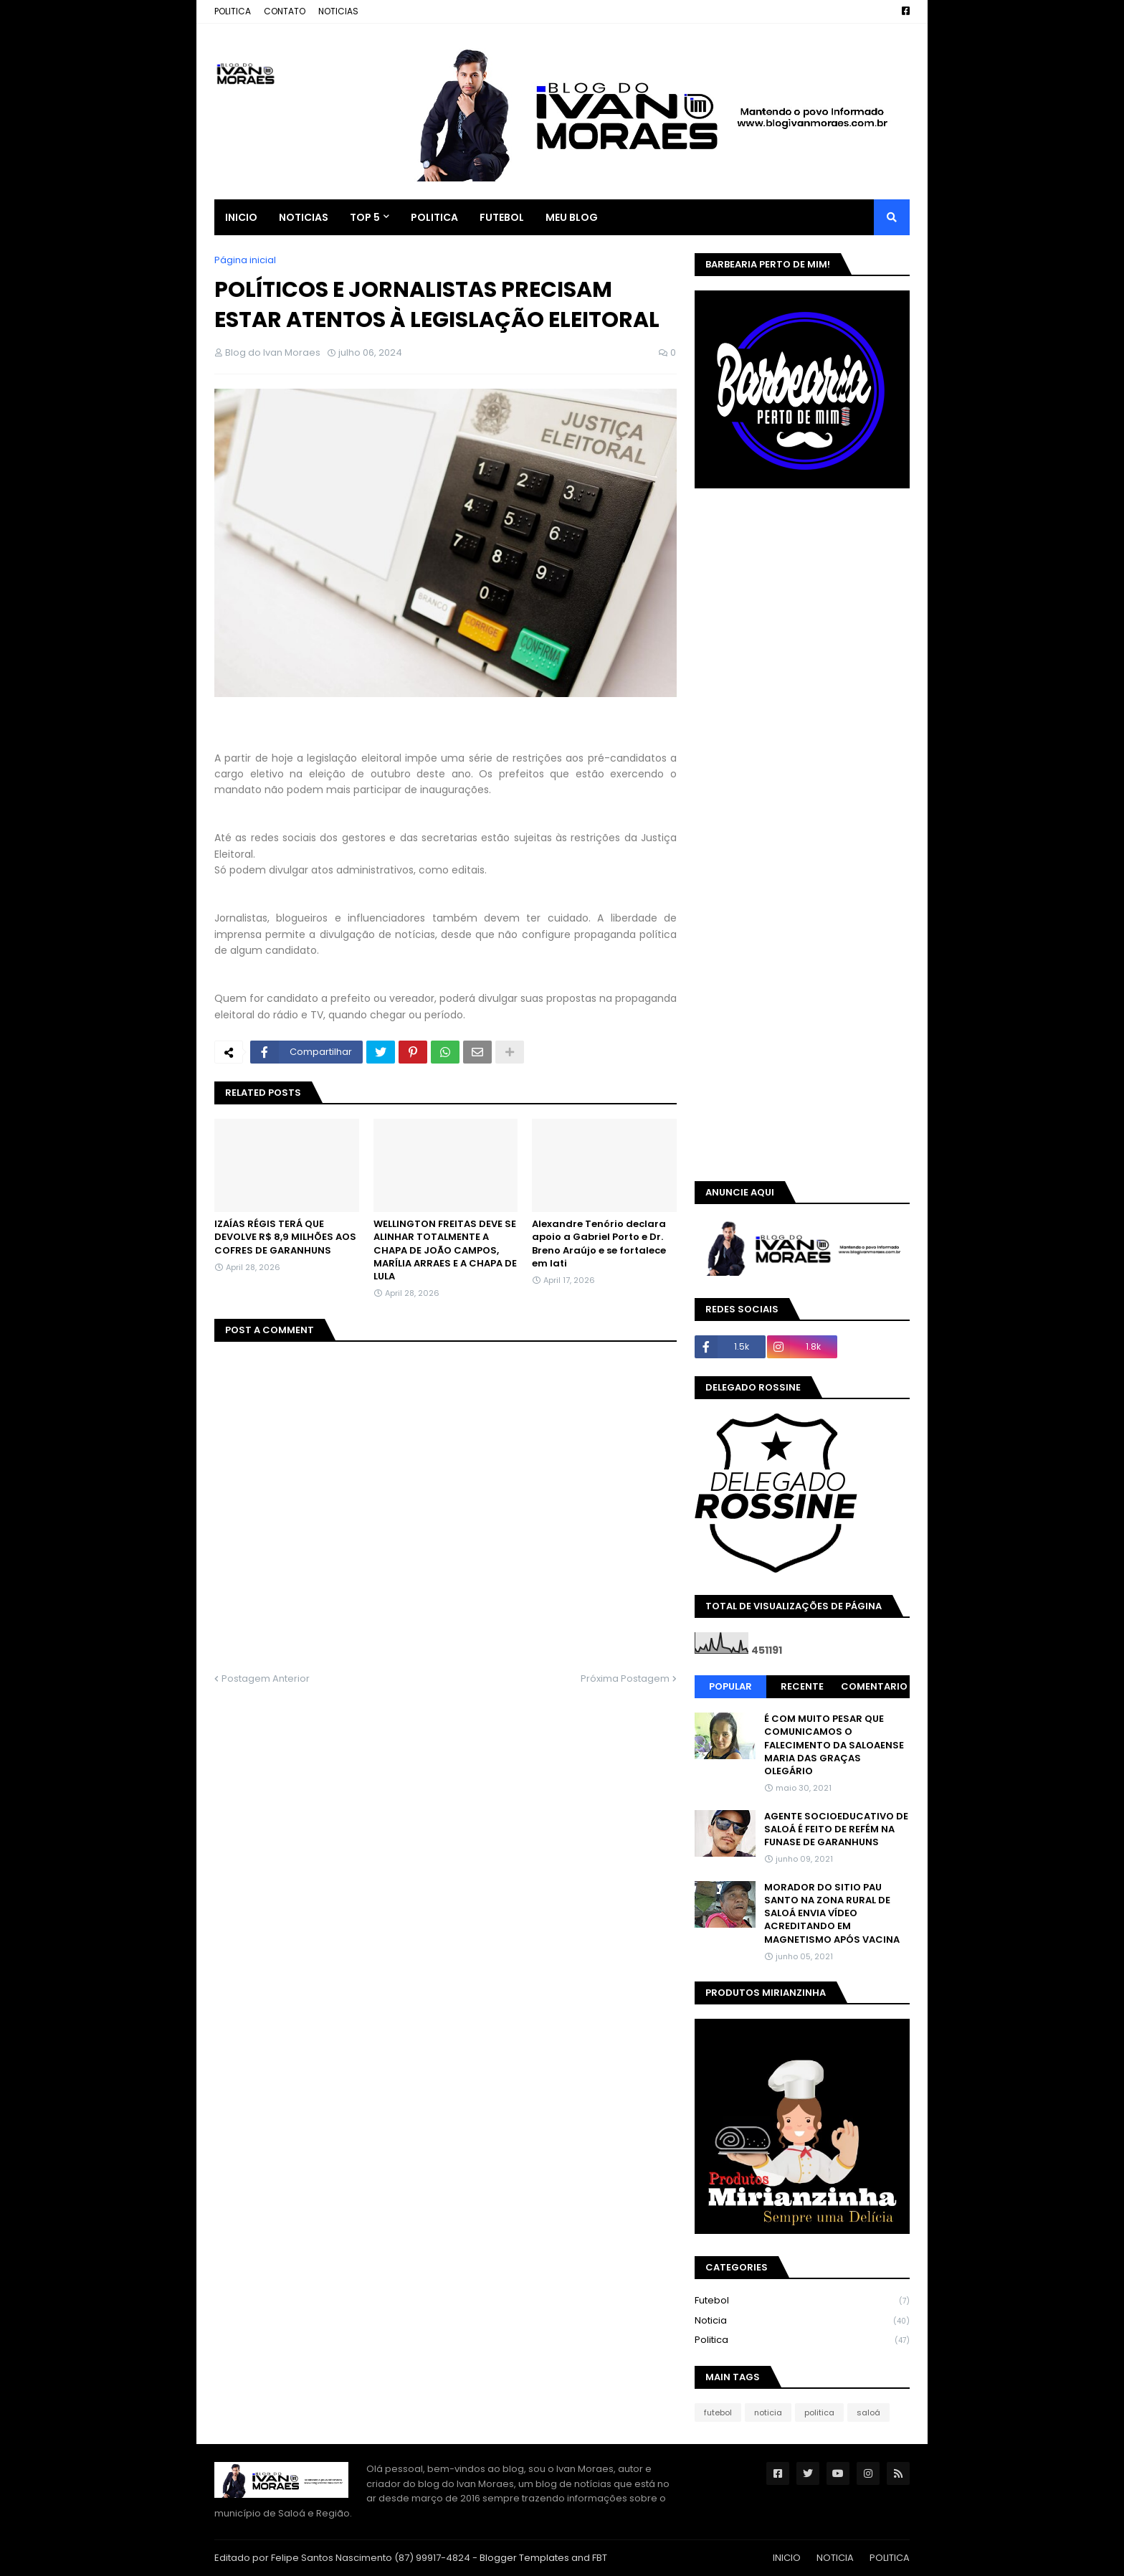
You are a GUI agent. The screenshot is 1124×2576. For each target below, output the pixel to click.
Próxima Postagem (625, 1678)
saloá (868, 2412)
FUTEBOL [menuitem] (502, 217)
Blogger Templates (524, 2558)
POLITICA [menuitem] (434, 217)
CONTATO (284, 11)
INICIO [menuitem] (241, 217)
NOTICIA (835, 2558)
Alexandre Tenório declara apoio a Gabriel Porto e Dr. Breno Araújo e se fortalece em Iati (599, 1244)
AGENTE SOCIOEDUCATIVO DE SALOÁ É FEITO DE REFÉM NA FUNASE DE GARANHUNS (836, 1829)
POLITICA (232, 11)
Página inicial (245, 260)
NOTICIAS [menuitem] (303, 217)
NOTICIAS (338, 11)
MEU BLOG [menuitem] (572, 217)
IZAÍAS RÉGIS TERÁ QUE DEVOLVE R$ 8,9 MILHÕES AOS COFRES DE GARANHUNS (285, 1237)
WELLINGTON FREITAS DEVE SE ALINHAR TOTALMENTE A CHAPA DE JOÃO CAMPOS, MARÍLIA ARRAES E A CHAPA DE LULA (445, 1250)
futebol (802, 2301)
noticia (802, 2321)
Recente (802, 1686)
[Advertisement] (815, 610)
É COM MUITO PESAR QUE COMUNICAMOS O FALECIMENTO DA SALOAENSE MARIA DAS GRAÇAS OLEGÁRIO (834, 1745)
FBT (599, 2558)
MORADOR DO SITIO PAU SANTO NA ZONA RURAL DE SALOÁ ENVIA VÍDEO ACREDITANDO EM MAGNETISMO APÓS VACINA (832, 1913)
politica (802, 2340)
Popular (730, 1686)
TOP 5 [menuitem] (365, 217)
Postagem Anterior (266, 1678)
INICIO (787, 2558)
